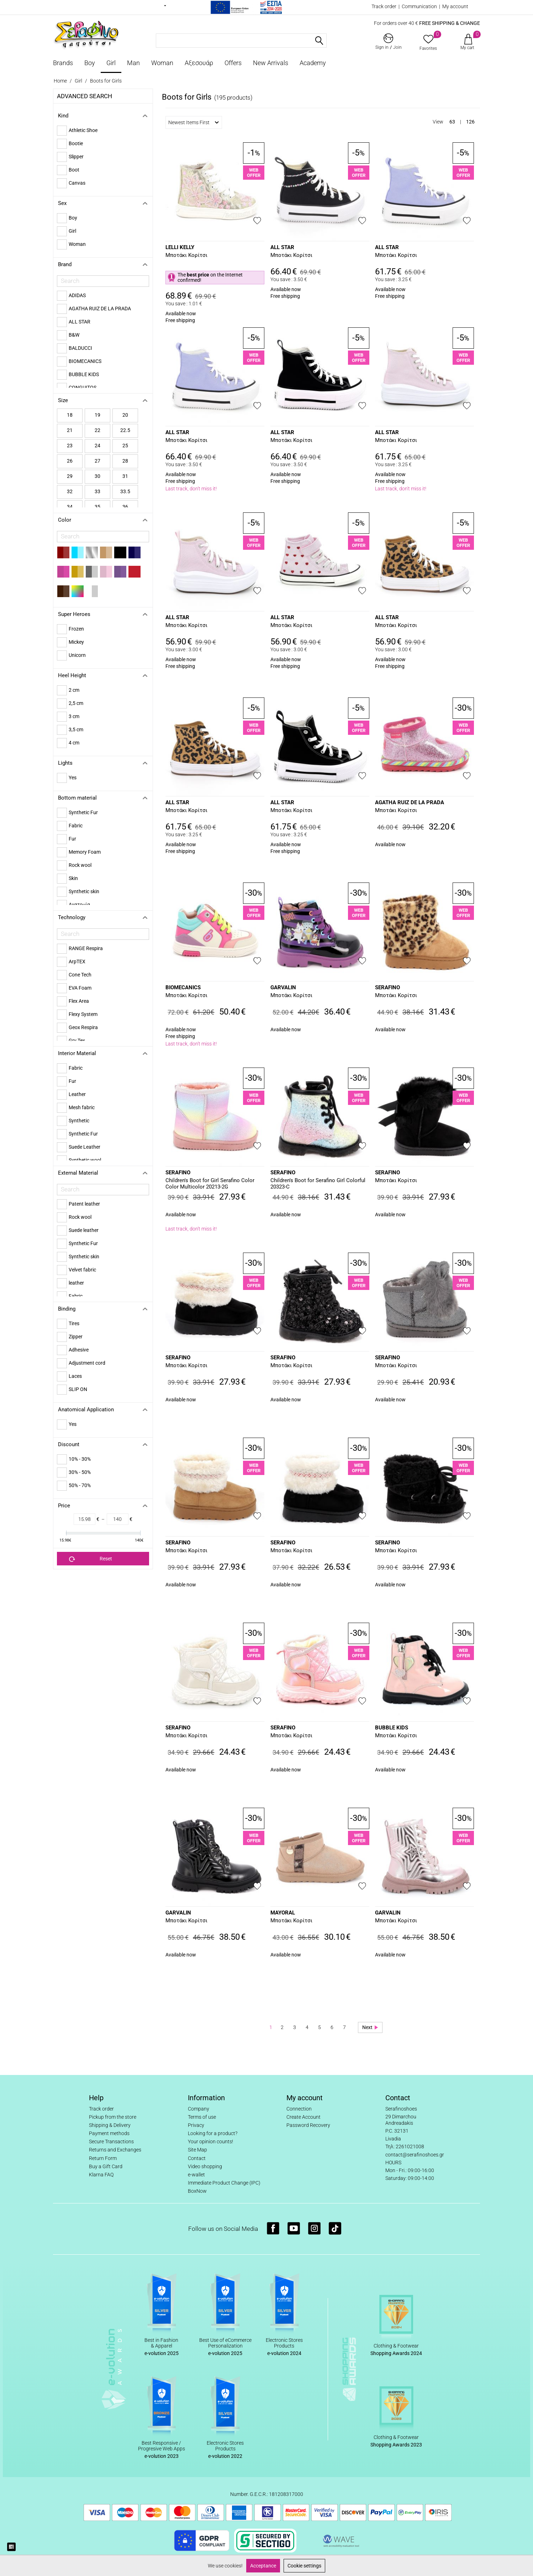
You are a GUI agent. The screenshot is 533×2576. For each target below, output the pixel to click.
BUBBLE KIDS (391, 1727)
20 (125, 415)
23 (70, 445)
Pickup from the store (112, 2117)
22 (97, 430)
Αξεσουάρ (199, 63)
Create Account (303, 2117)
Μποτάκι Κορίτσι (186, 255)
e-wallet (196, 2174)
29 (70, 476)
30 (97, 476)
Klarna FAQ (101, 2174)
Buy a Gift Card (105, 2166)
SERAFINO (387, 987)
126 (470, 122)
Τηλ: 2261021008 (404, 2146)
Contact (197, 2158)
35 (97, 507)
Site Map (197, 2150)
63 (452, 122)
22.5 (125, 430)
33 (97, 491)
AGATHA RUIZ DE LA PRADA (409, 802)
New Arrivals (270, 63)
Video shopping (205, 2166)
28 (125, 461)
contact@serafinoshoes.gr (414, 2155)
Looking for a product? (212, 2133)
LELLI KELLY (179, 247)
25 (125, 445)
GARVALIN (283, 987)
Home (60, 81)
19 (97, 415)
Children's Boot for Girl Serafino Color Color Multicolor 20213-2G (209, 1183)
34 (70, 507)
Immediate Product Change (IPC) (224, 2183)
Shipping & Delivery (110, 2125)
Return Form (103, 2158)
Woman (162, 63)
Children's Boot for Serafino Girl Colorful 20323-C (317, 1183)
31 (125, 476)
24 (97, 445)
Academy (313, 63)
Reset (90, 1559)
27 (97, 461)
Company (198, 2109)
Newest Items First (193, 122)
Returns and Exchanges (115, 2150)
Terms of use (202, 2117)
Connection (299, 2109)
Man (133, 63)
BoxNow (197, 2191)
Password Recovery (308, 2125)
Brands (63, 63)
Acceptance (263, 2566)
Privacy (196, 2125)
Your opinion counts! (210, 2141)
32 (70, 491)
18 (70, 415)
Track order (383, 6)
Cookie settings (304, 2566)
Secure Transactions (111, 2141)
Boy (89, 63)
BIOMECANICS (183, 987)
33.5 (125, 491)
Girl (111, 63)
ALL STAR (282, 247)
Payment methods (109, 2133)
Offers (233, 63)
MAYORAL (282, 1912)
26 (70, 461)
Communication (419, 6)
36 (125, 507)
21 (70, 430)
